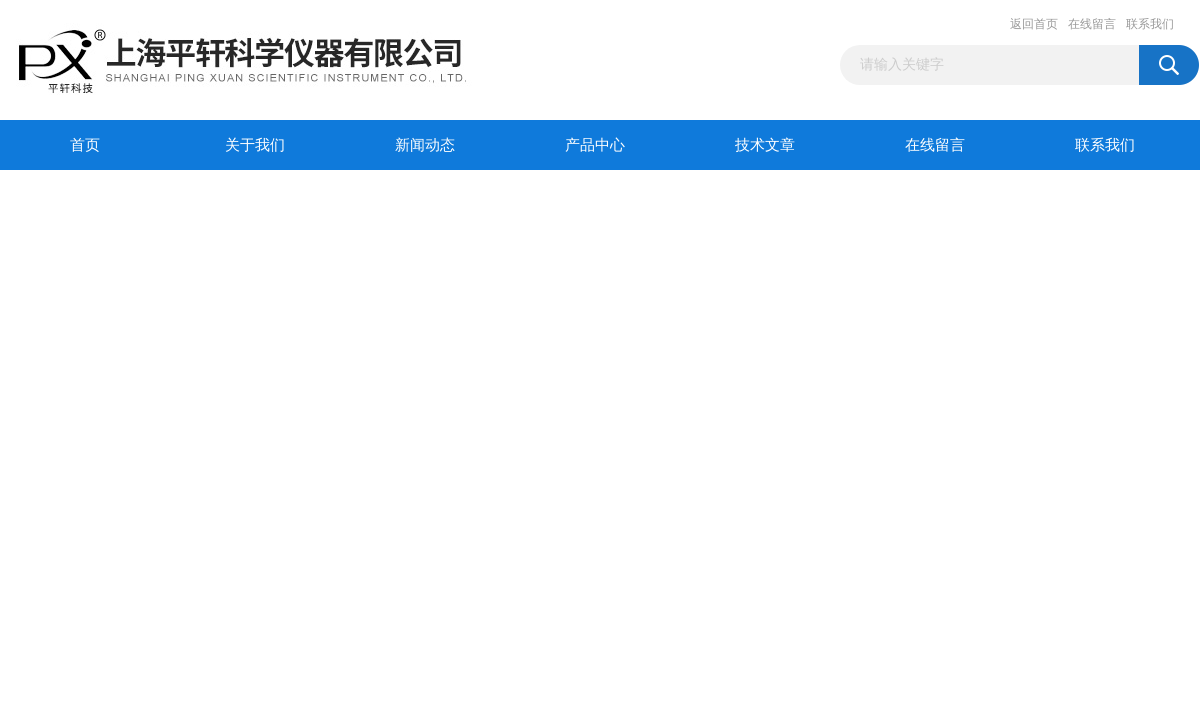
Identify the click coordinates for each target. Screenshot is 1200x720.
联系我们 (1150, 24)
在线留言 (1092, 24)
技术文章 (765, 145)
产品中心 (595, 145)
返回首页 (1034, 24)
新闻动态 (425, 145)
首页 (85, 145)
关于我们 (255, 145)
